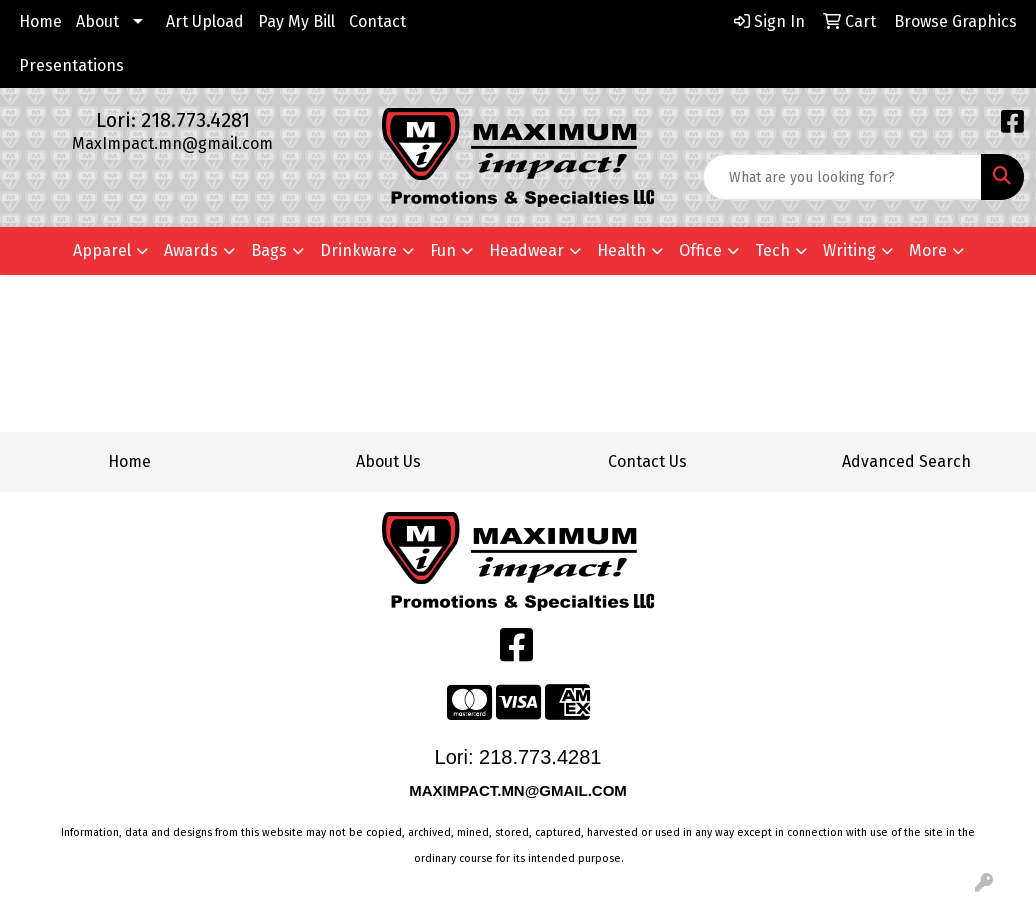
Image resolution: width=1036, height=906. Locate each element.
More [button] (928, 250)
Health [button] (621, 250)
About (97, 21)
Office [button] (700, 250)
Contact (377, 21)
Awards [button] (191, 250)
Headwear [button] (526, 250)
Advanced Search (906, 461)
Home (40, 21)
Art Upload (205, 21)
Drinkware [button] (358, 250)
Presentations (71, 65)
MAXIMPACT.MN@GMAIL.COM (520, 790)
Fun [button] (443, 250)
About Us (388, 461)
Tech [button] (772, 250)
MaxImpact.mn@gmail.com (172, 143)
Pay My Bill (296, 21)
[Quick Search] (842, 177)
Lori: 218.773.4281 (173, 120)
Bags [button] (269, 250)
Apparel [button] (102, 250)
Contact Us (647, 461)
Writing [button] (849, 250)
